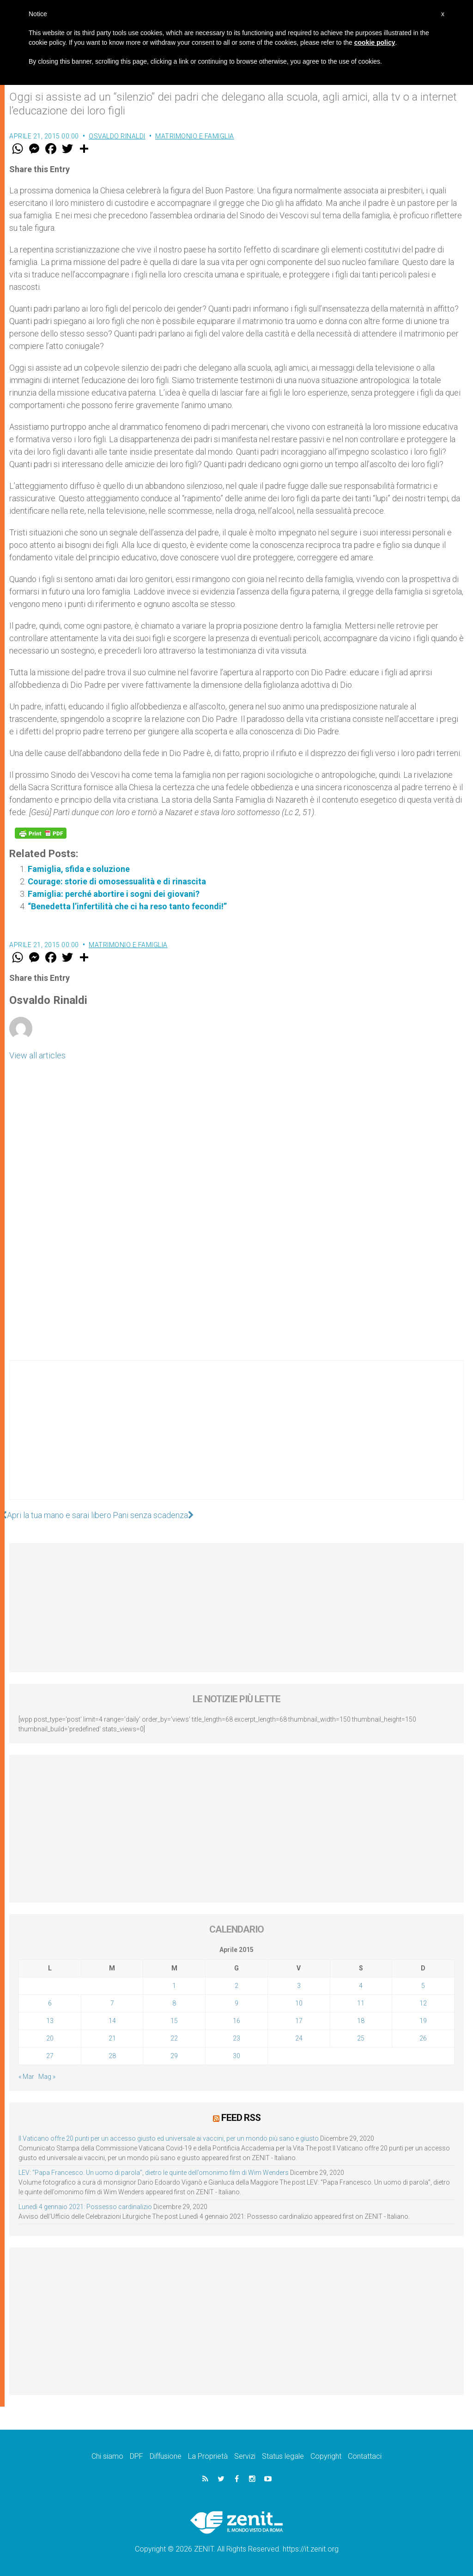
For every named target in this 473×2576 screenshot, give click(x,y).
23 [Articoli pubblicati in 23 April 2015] (236, 2038)
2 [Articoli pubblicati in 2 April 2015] (236, 1985)
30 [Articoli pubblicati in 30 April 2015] (236, 2056)
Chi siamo (107, 2456)
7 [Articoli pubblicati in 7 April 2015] (112, 2003)
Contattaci (365, 2456)
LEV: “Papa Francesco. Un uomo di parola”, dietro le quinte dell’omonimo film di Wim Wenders (153, 2172)
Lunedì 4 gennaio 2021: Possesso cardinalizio (85, 2206)
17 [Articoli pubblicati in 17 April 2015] (299, 2020)
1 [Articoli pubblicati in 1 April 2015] (174, 1985)
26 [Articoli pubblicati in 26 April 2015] (423, 2038)
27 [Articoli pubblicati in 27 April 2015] (50, 2056)
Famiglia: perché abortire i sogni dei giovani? (114, 894)
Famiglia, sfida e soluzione (79, 869)
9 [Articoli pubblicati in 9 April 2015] (236, 2003)
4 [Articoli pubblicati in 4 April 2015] (361, 1985)
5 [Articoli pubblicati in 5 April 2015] (423, 1985)
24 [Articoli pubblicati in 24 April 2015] (299, 2038)
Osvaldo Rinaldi (117, 136)
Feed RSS (241, 2117)
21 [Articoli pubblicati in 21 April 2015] (112, 2038)
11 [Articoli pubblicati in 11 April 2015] (360, 2003)
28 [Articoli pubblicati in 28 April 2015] (112, 2056)
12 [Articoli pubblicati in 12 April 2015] (423, 2003)
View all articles (37, 1055)
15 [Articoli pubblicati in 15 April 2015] (174, 2020)
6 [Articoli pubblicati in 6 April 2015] (50, 2003)
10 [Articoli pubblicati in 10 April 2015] (299, 2003)
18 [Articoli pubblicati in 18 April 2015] (360, 2020)
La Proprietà (208, 2456)
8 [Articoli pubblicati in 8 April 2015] (174, 2003)
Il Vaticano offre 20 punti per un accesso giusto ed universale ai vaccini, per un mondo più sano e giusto (168, 2138)
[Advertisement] (236, 1439)
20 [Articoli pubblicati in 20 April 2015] (50, 2038)
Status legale (283, 2456)
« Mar (26, 2076)
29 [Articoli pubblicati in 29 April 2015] (174, 2056)
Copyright (325, 2456)
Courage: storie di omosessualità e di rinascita (117, 881)
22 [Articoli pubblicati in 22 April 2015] (174, 2038)
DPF (136, 2456)
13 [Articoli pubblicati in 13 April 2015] (50, 2020)
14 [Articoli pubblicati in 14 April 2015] (112, 2020)
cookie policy (374, 42)
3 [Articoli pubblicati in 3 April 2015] (299, 1985)
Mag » (46, 2076)
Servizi (244, 2456)
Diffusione (166, 2456)
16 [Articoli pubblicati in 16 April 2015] (236, 2020)
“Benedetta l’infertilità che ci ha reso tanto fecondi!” (127, 906)
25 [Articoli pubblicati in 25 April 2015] (360, 2038)
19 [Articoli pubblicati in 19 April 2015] (423, 2020)
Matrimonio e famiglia (194, 136)
